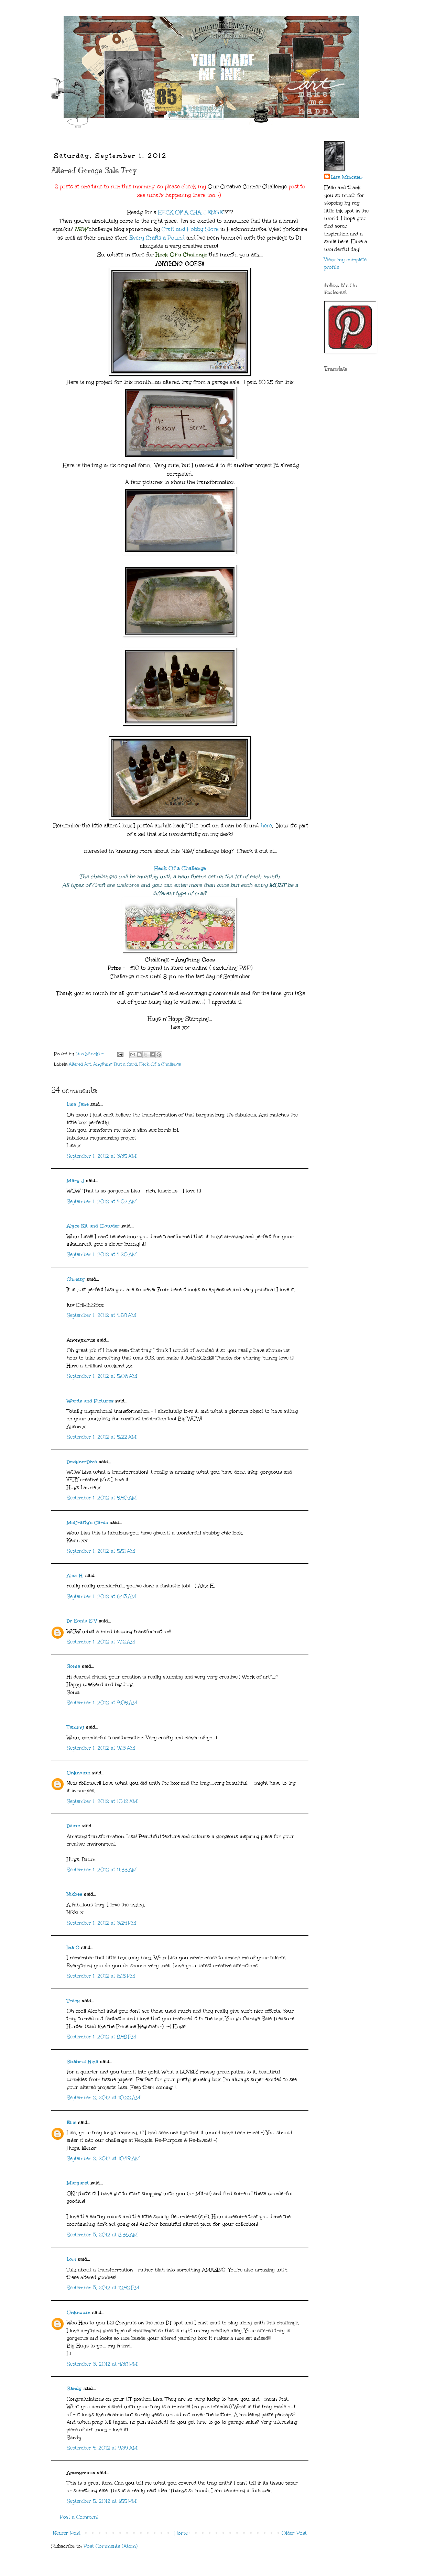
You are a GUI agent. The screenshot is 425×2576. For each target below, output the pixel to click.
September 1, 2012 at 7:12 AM (101, 1642)
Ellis (71, 2122)
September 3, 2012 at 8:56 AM (102, 2235)
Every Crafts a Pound (157, 237)
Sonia (73, 1666)
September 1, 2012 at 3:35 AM (102, 1156)
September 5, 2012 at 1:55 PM (102, 2501)
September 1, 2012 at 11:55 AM (102, 1870)
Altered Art (80, 1064)
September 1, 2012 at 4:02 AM (102, 1201)
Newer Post (66, 2533)
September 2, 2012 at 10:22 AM (103, 2097)
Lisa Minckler (347, 177)
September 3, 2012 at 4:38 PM (102, 2364)
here (266, 825)
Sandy (74, 2388)
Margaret (78, 2183)
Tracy (73, 2000)
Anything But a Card (115, 1064)
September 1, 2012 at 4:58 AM (101, 1315)
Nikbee (74, 1894)
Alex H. (75, 1575)
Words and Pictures (90, 1401)
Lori (71, 2259)
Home (181, 2533)
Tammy (75, 1727)
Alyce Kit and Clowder (93, 1226)
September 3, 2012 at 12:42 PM (103, 2288)
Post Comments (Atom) (111, 2546)
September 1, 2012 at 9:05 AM (102, 1702)
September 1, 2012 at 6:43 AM (101, 1596)
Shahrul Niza (82, 2061)
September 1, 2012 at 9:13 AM (101, 1748)
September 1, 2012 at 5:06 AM (102, 1376)
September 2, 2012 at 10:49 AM (103, 2158)
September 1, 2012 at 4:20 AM (102, 1254)
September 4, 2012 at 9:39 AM (102, 2448)
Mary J (75, 1180)
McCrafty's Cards (87, 1522)
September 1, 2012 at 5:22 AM (102, 1437)
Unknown (78, 1773)
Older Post (294, 2533)
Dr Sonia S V (82, 1621)
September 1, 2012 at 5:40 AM (102, 1498)
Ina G (73, 1947)
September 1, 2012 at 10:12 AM (102, 1801)
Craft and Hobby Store (190, 229)
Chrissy (76, 1279)
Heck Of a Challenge (180, 868)
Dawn (73, 1826)
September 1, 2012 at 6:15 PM (101, 1976)
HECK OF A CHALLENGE (190, 212)
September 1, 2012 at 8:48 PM (101, 2037)
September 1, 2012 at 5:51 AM (101, 1551)
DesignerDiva (82, 1461)
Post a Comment (79, 2517)
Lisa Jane (78, 1104)
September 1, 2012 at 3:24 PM (101, 1923)
